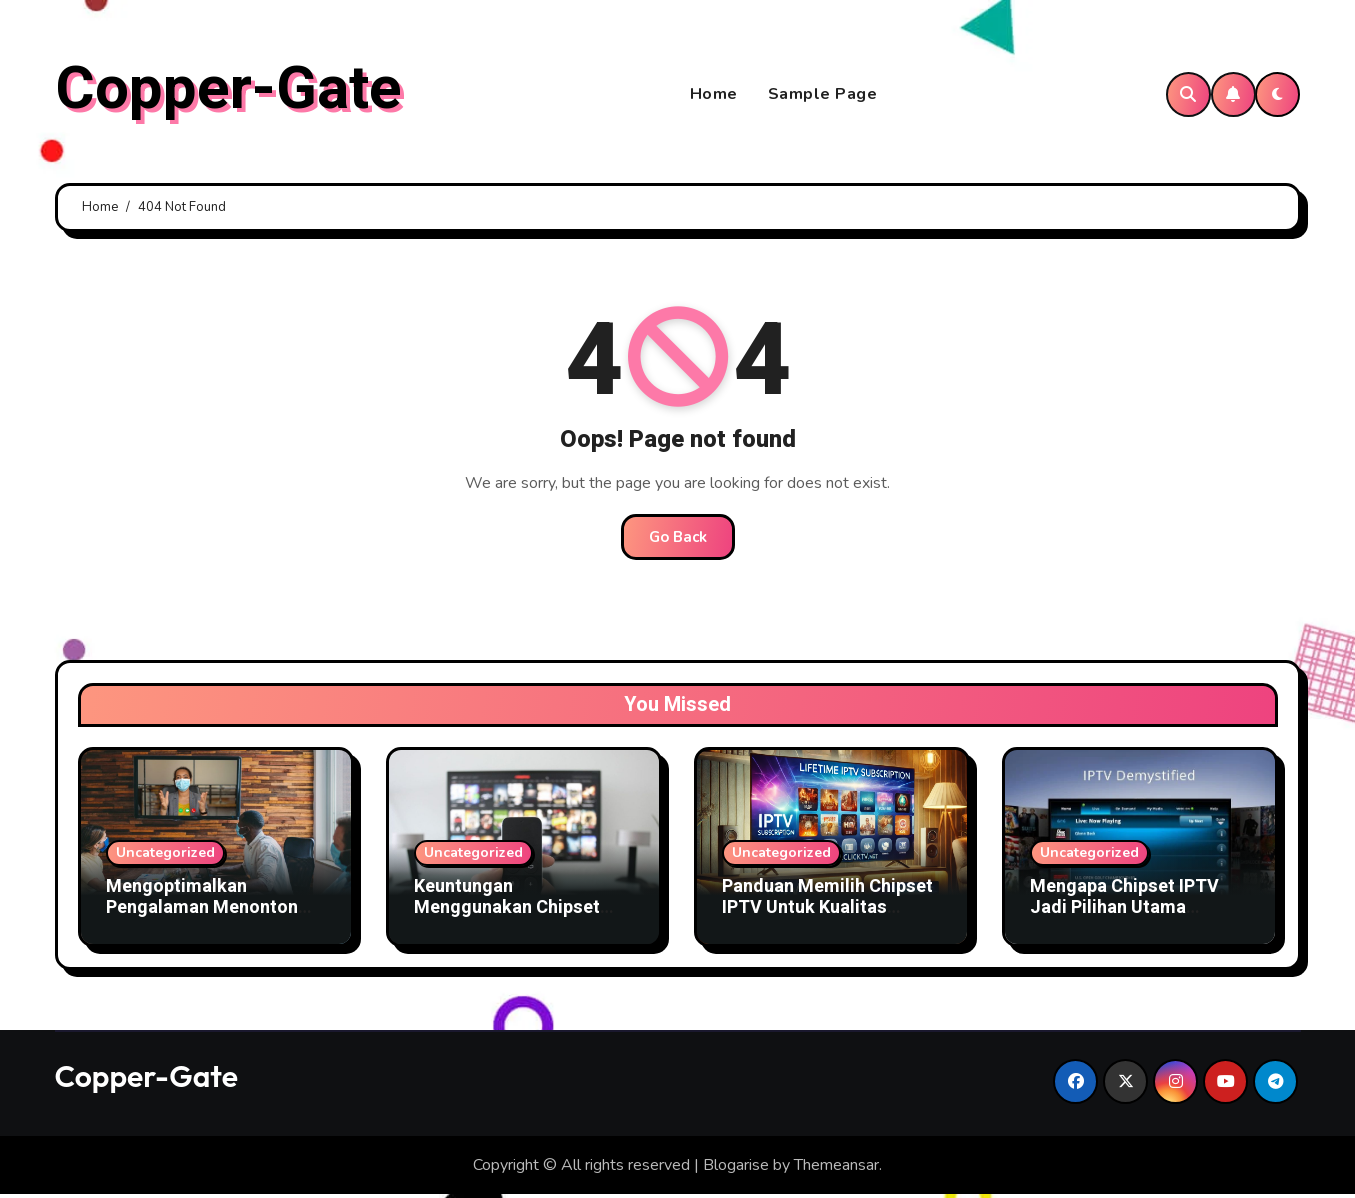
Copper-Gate (228, 91)
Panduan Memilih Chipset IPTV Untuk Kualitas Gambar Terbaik (827, 911)
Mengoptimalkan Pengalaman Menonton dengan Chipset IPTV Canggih (202, 922)
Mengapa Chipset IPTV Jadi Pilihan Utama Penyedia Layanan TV (1124, 911)
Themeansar (836, 1168)
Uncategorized (165, 855)
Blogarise (736, 1168)
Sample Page (823, 96)
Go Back (678, 540)
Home (714, 96)
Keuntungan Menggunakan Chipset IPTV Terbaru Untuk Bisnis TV (523, 922)
